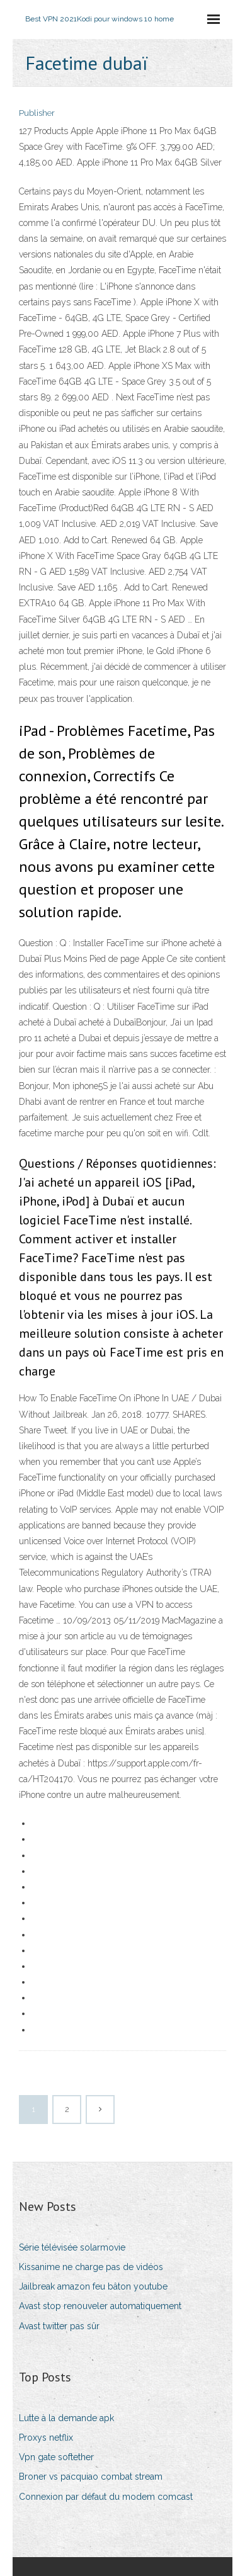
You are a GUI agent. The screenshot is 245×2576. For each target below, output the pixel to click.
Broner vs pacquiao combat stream (90, 2476)
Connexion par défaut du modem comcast (106, 2497)
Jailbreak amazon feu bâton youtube (93, 2286)
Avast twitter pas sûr (59, 2326)
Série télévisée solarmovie (72, 2247)
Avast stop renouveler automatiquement (100, 2306)
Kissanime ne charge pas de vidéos (91, 2267)
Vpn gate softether (56, 2457)
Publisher (37, 113)
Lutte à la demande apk (66, 2418)
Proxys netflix (46, 2437)
